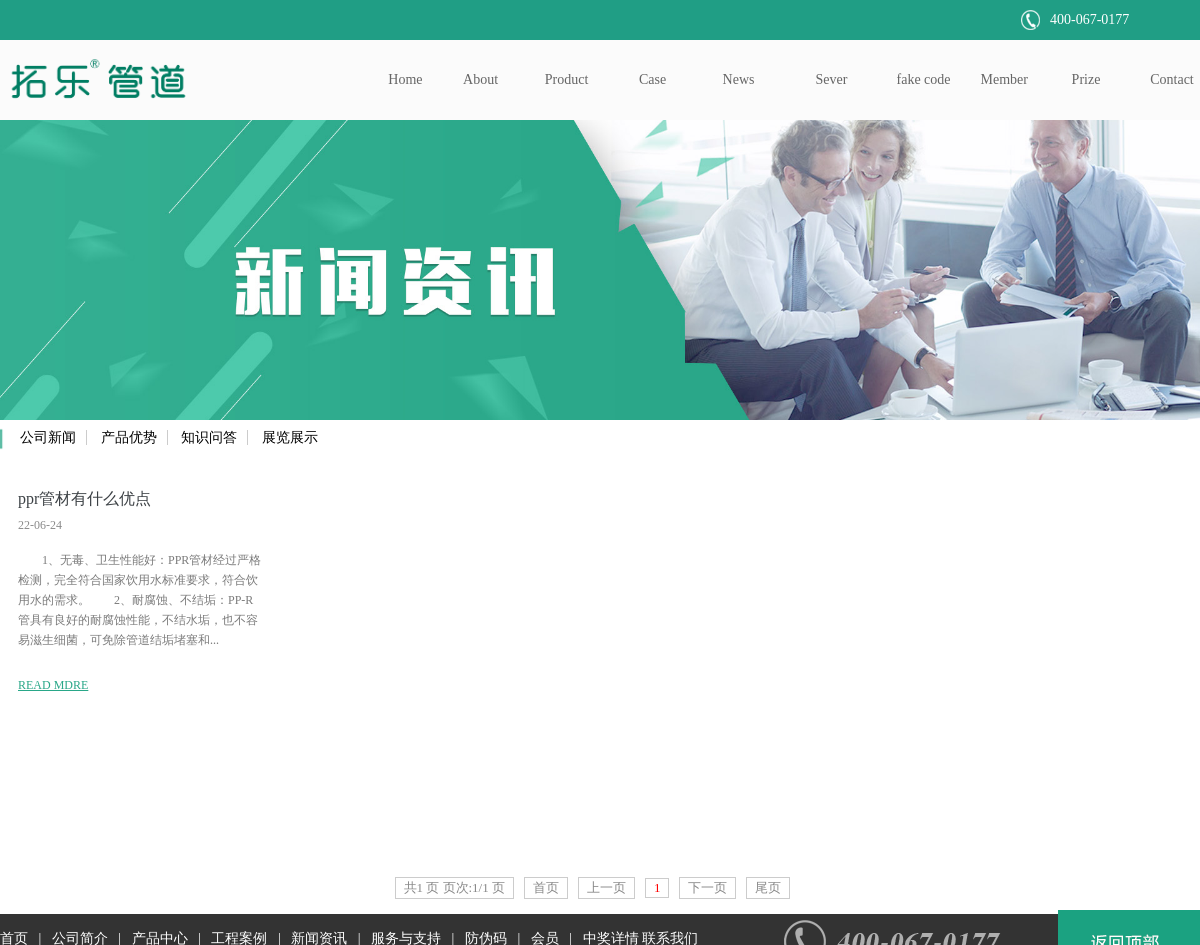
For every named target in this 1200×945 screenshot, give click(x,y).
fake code (924, 79)
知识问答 (209, 437)
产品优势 (129, 437)
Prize (1086, 79)
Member (1004, 79)
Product (567, 79)
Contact (1172, 79)
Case (652, 79)
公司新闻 (48, 437)
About (480, 79)
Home (405, 79)
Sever (832, 79)
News (739, 79)
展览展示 (290, 437)
